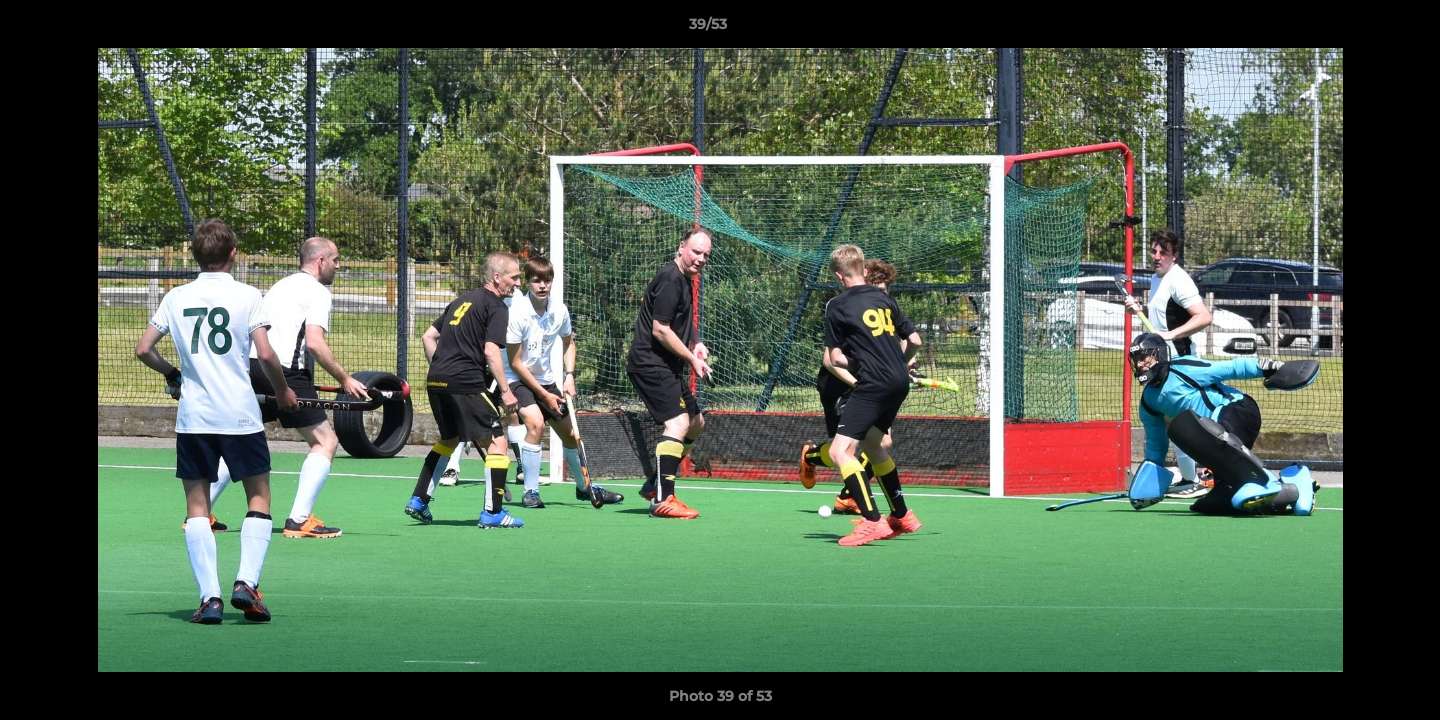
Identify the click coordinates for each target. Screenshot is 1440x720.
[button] (1356, 29)
